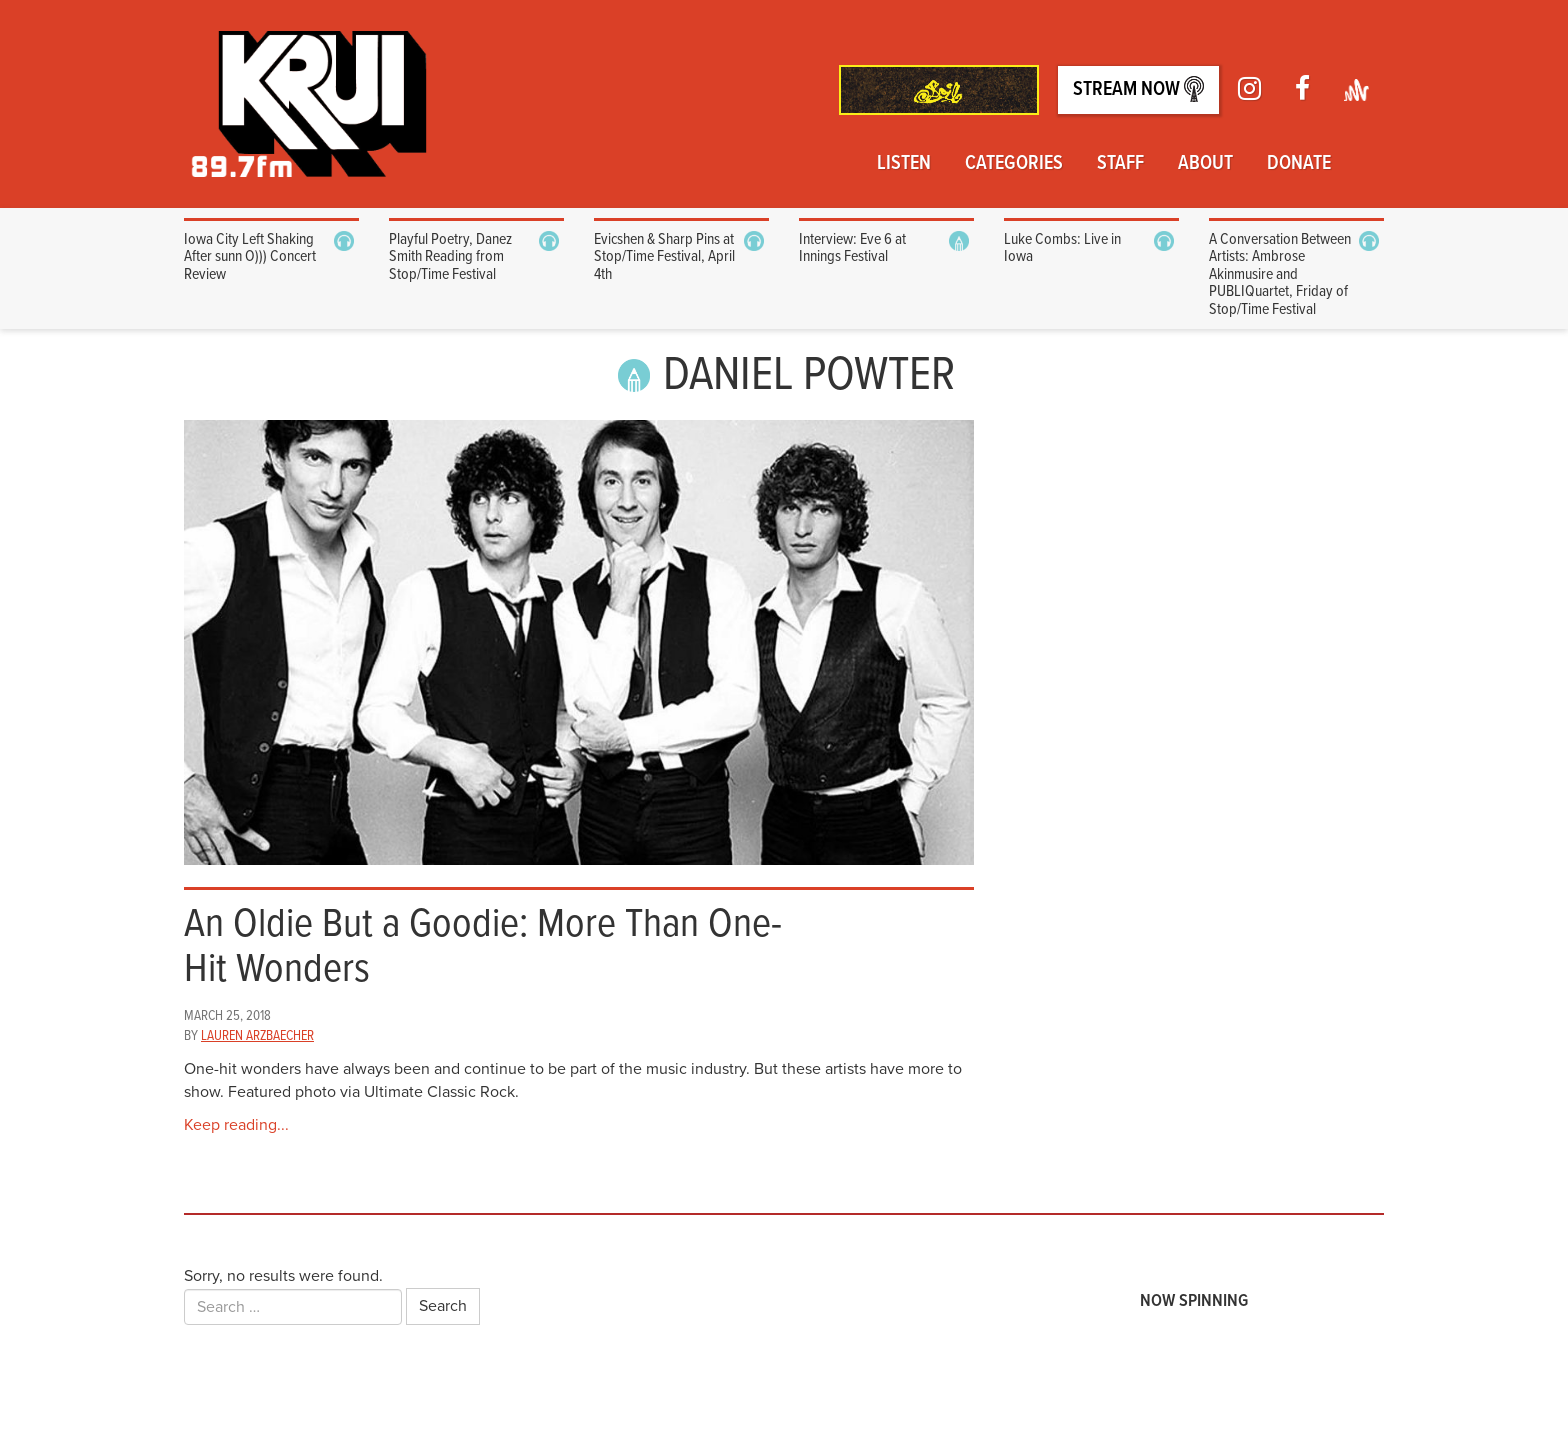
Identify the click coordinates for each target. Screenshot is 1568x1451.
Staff (1120, 164)
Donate (1299, 164)
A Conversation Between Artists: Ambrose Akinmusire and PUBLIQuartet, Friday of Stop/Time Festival (1280, 274)
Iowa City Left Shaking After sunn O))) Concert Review (250, 257)
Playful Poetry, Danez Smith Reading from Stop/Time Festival (450, 257)
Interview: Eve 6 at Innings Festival (852, 248)
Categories (1014, 164)
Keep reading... (236, 1125)
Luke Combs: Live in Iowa (1062, 248)
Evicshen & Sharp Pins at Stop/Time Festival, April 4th (664, 257)
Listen (904, 164)
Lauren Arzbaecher (257, 1036)
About (1205, 164)
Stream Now (1138, 89)
